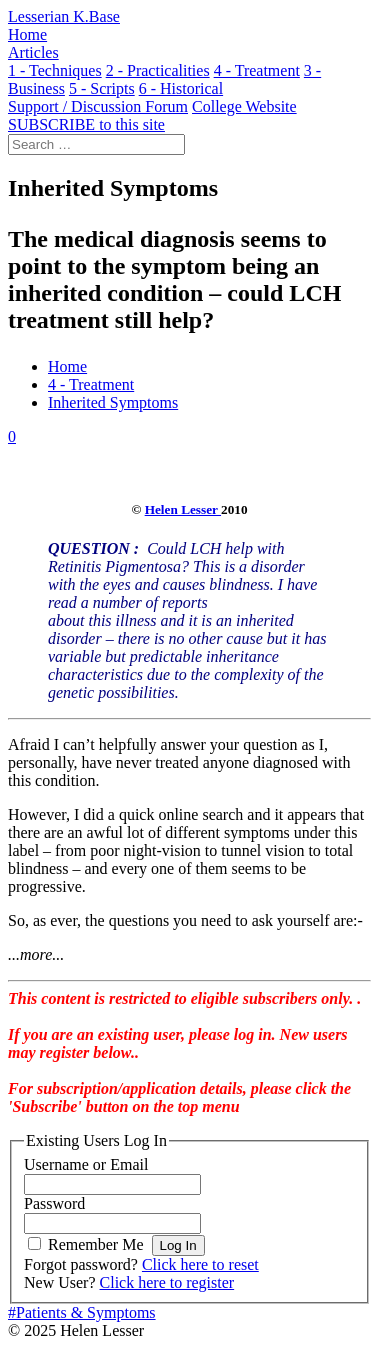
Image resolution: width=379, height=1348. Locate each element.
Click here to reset (200, 1264)
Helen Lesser (183, 509)
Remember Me (96, 1244)
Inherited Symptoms (113, 402)
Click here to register (167, 1282)
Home (67, 366)
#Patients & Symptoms (82, 1312)
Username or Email (86, 1164)
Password (54, 1203)
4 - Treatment (91, 384)
